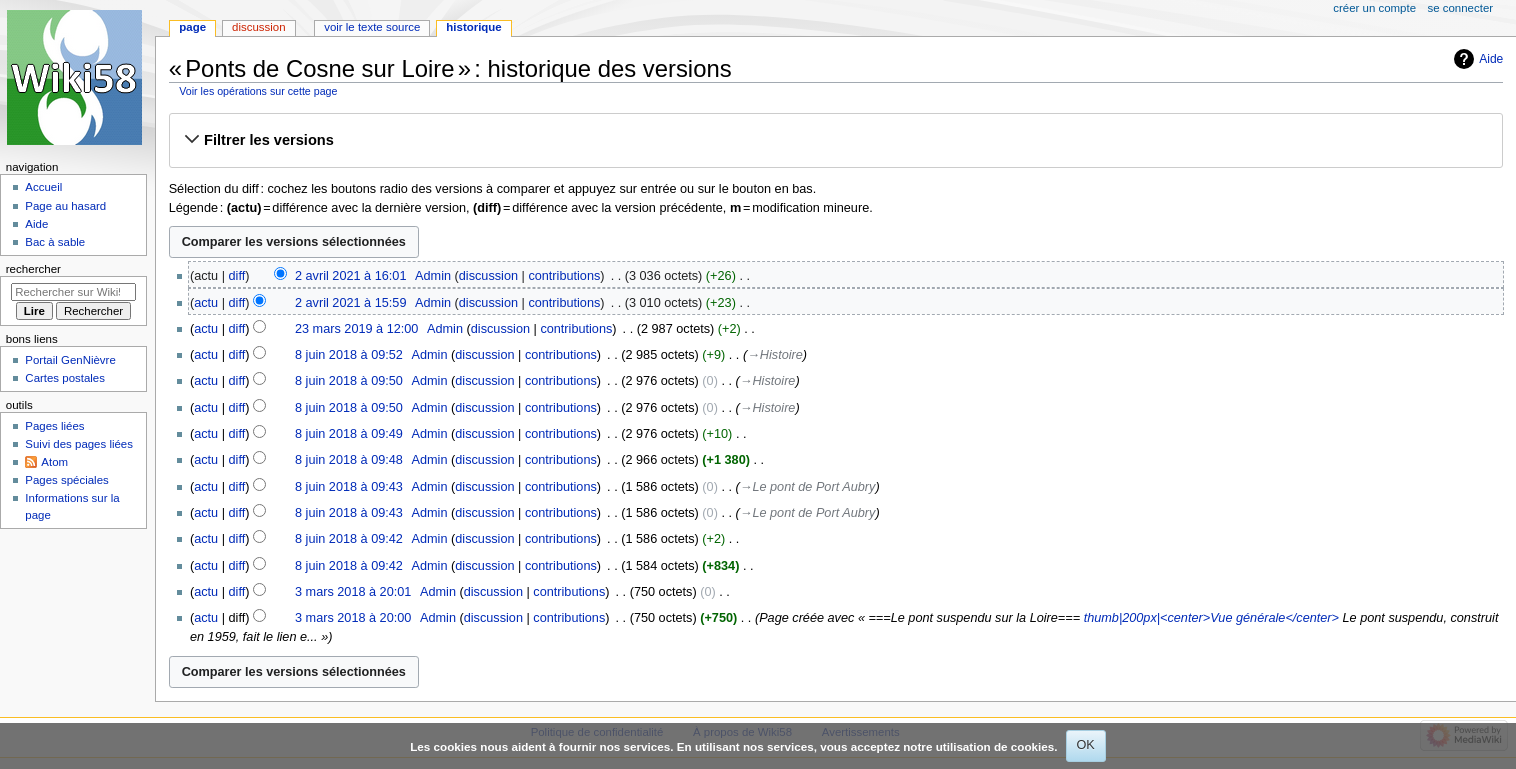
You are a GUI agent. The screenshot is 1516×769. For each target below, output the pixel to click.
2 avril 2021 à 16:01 (350, 276)
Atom (54, 462)
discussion (488, 276)
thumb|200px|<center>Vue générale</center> (1211, 618)
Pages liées (54, 426)
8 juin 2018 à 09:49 (349, 434)
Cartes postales (65, 378)
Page (192, 27)
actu (206, 303)
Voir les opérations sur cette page (258, 91)
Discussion (258, 27)
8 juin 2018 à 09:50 (349, 381)
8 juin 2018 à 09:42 (349, 539)
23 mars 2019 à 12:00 (356, 329)
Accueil (43, 187)
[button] (835, 140)
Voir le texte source (372, 27)
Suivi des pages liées (79, 444)
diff (237, 276)
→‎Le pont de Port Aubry (808, 487)
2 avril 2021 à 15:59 (350, 303)
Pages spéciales (66, 480)
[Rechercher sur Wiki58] (73, 292)
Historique (473, 27)
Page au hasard (65, 206)
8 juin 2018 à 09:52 (349, 355)
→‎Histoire (775, 355)
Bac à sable (55, 242)
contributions (564, 276)
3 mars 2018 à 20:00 (353, 618)
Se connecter (1461, 8)
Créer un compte (1374, 8)
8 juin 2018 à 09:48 (349, 460)
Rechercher (33, 269)
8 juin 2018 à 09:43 (349, 487)
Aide (1491, 59)
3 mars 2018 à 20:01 (353, 592)
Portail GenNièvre (70, 360)
